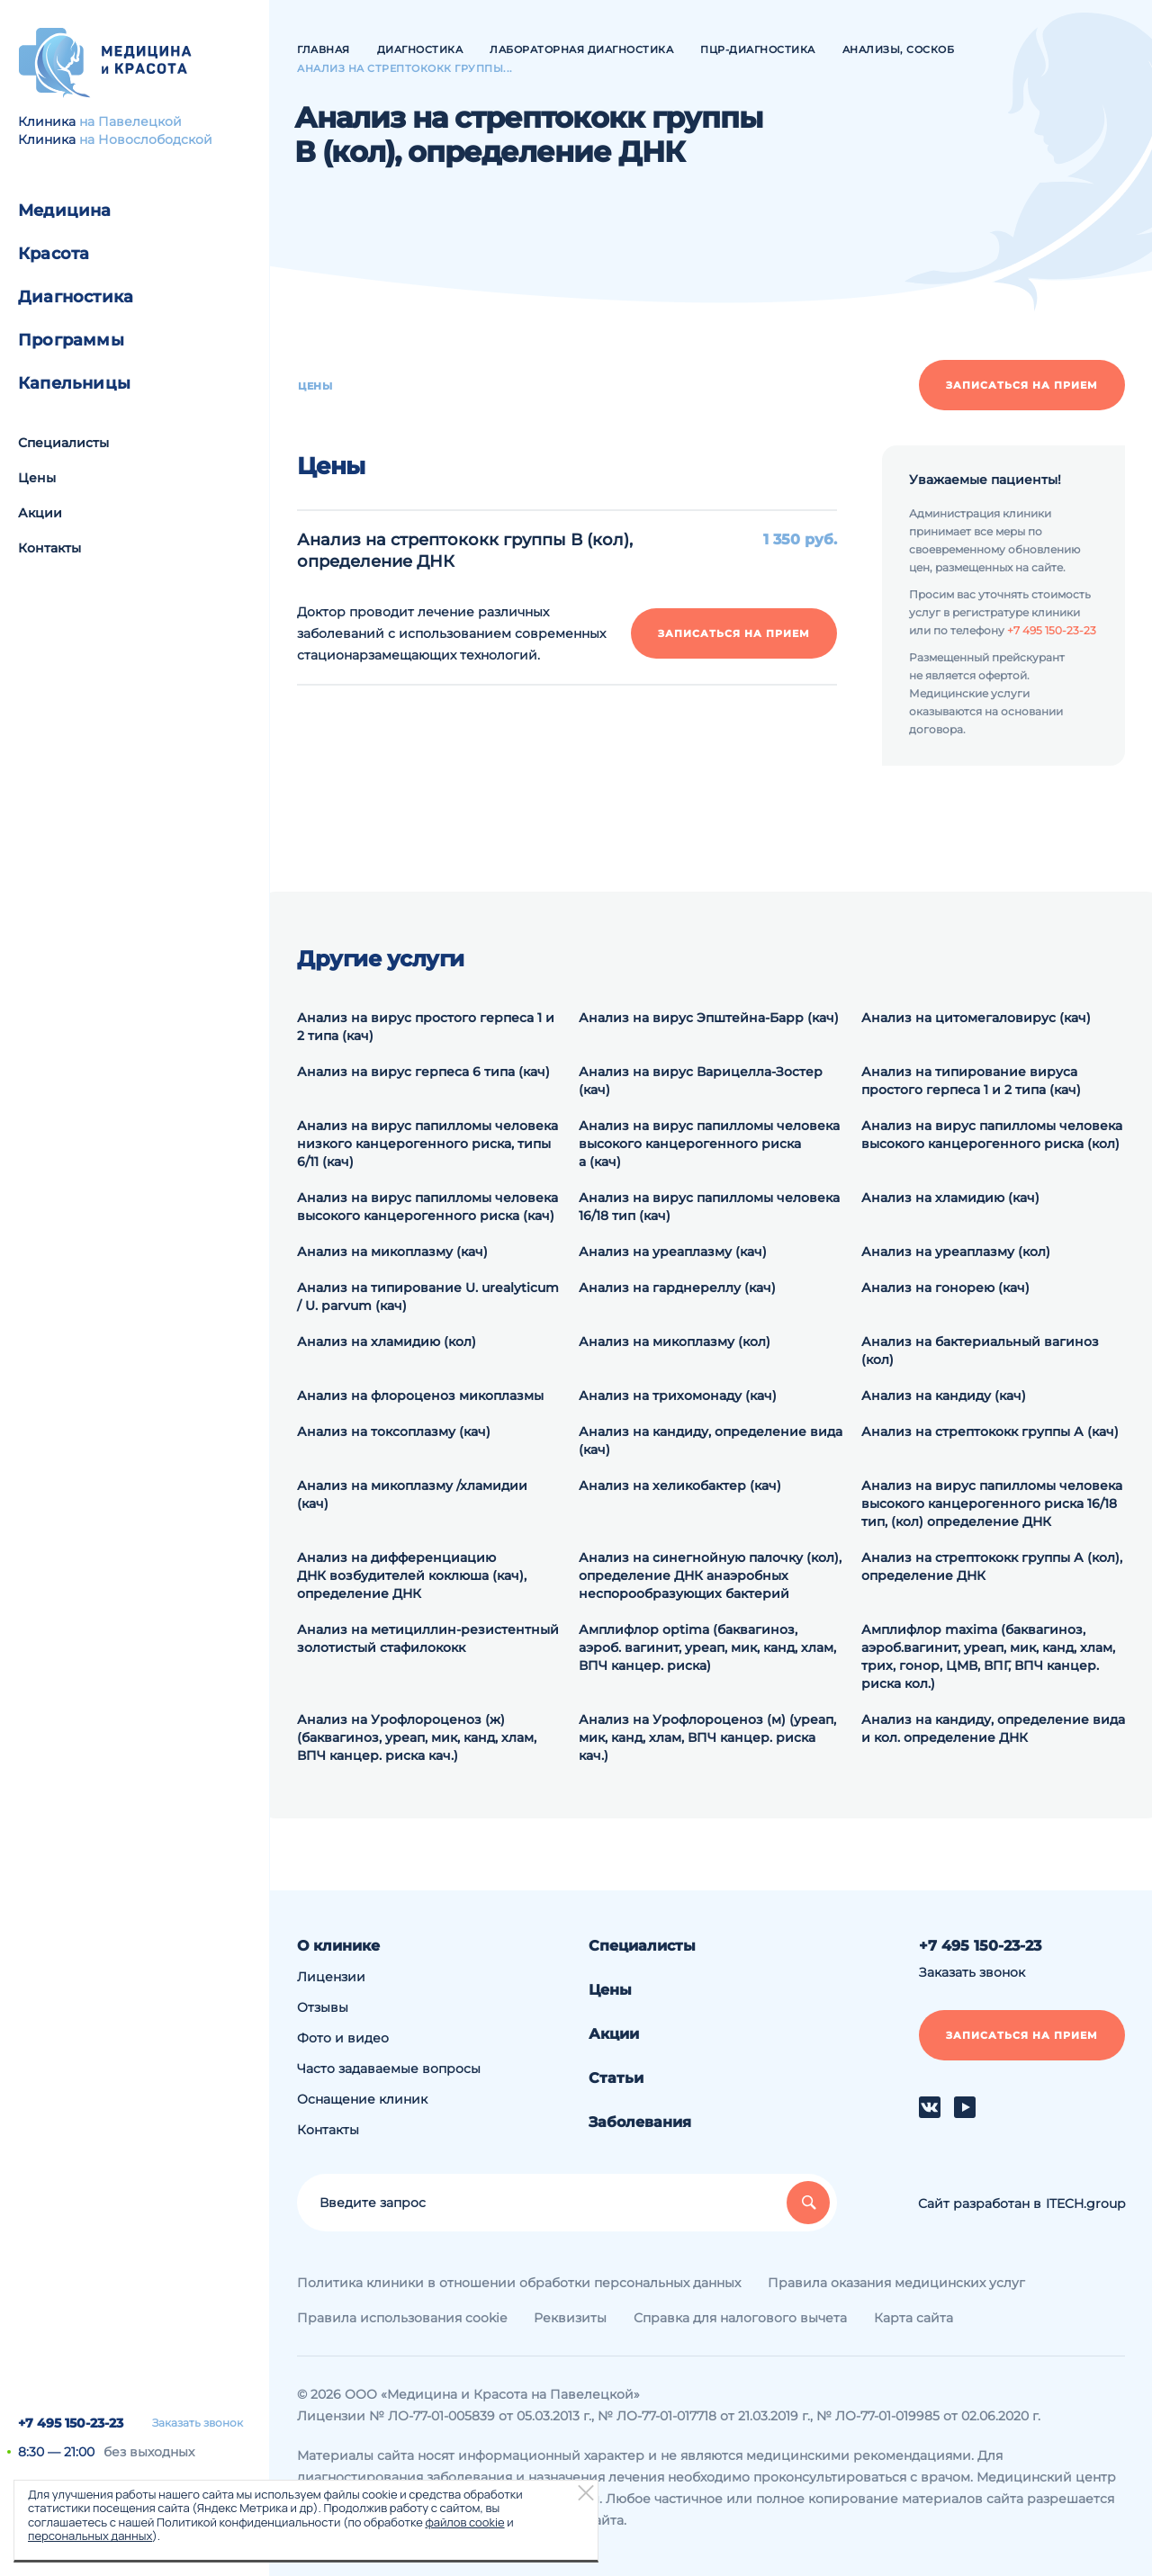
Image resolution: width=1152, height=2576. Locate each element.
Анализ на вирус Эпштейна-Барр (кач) (709, 1018)
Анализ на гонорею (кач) (945, 1287)
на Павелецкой (130, 121)
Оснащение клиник (362, 2099)
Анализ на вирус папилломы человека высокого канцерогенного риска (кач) (427, 1206)
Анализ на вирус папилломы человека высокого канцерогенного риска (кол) (991, 1134)
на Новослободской (145, 139)
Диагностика (75, 297)
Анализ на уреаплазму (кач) (673, 1251)
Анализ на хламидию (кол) (386, 1341)
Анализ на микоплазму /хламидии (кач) (412, 1494)
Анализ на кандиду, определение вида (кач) (710, 1440)
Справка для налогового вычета (740, 2317)
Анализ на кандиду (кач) (943, 1395)
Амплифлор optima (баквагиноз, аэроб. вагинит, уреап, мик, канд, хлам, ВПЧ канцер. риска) (707, 1647)
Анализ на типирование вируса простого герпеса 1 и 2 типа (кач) (971, 1081)
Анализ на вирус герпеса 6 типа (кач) (423, 1072)
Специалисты (63, 442)
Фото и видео (343, 2038)
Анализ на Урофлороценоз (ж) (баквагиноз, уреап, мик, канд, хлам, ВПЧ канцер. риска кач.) (416, 1737)
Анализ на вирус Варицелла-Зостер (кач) (701, 1081)
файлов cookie (464, 2522)
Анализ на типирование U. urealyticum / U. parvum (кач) (428, 1296)
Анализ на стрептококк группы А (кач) (990, 1431)
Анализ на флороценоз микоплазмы (420, 1395)
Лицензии (331, 1977)
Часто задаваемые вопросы (389, 2068)
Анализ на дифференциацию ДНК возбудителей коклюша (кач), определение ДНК (411, 1575)
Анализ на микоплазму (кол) (674, 1341)
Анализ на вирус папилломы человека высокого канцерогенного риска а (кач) (709, 1143)
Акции (40, 513)
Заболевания (640, 2122)
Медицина (65, 210)
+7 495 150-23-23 (70, 2423)
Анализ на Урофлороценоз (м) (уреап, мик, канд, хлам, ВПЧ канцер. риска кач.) (707, 1737)
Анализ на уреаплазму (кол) (955, 1251)
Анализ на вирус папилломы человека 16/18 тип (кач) (709, 1206)
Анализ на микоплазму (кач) (392, 1251)
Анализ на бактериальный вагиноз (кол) (980, 1350)
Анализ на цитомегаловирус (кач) (976, 1018)
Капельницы (74, 383)
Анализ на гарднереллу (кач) (677, 1287)
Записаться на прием (1022, 385)
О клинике (338, 1945)
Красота (53, 254)
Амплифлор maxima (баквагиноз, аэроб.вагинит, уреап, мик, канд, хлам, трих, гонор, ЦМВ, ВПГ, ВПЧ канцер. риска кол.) (988, 1656)
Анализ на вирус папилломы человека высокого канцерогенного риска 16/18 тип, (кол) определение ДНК (991, 1503)
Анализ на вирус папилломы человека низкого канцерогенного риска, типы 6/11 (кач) (427, 1143)
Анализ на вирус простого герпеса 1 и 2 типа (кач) (425, 1027)
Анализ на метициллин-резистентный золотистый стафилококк (428, 1638)
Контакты (49, 548)
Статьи (616, 2078)
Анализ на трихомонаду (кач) (678, 1395)
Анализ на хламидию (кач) (950, 1197)
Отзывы (322, 2007)
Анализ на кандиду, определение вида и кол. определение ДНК (993, 1728)
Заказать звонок (197, 2423)
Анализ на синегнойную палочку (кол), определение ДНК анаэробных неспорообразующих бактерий (710, 1575)
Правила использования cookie (402, 2317)
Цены (37, 477)
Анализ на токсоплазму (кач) (393, 1431)
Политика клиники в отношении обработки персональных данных (519, 2282)
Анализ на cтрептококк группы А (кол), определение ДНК (991, 1566)
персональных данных (90, 2535)
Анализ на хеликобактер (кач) (680, 1485)
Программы (71, 340)
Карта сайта (913, 2317)
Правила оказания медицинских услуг (896, 2282)
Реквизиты (570, 2317)
